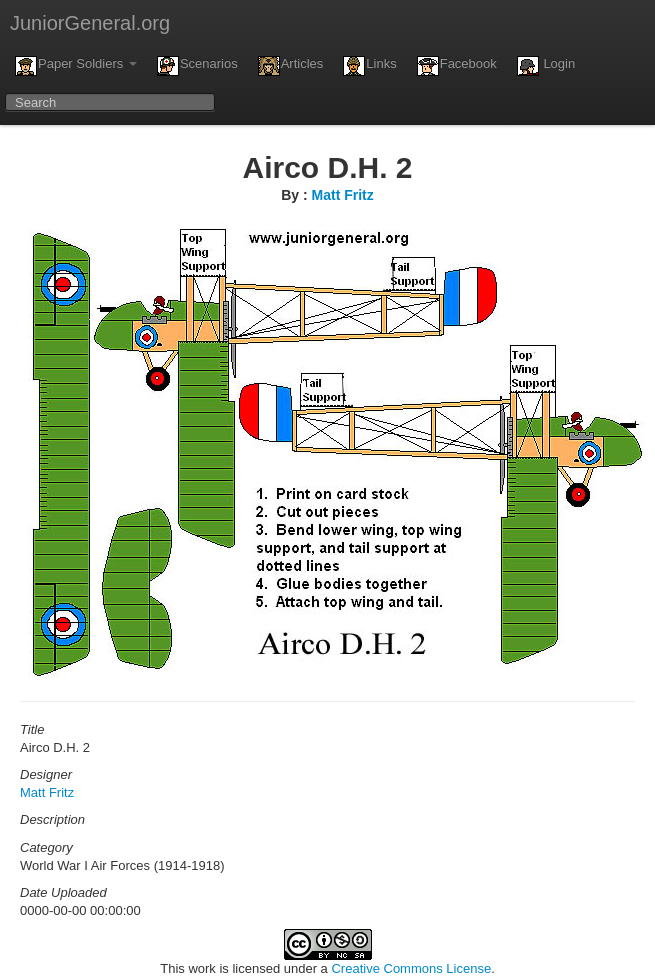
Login (546, 66)
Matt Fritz (343, 195)
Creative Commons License (411, 968)
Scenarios (197, 66)
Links (369, 66)
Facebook (457, 66)
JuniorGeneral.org (90, 23)
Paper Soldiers (76, 66)
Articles (291, 66)
